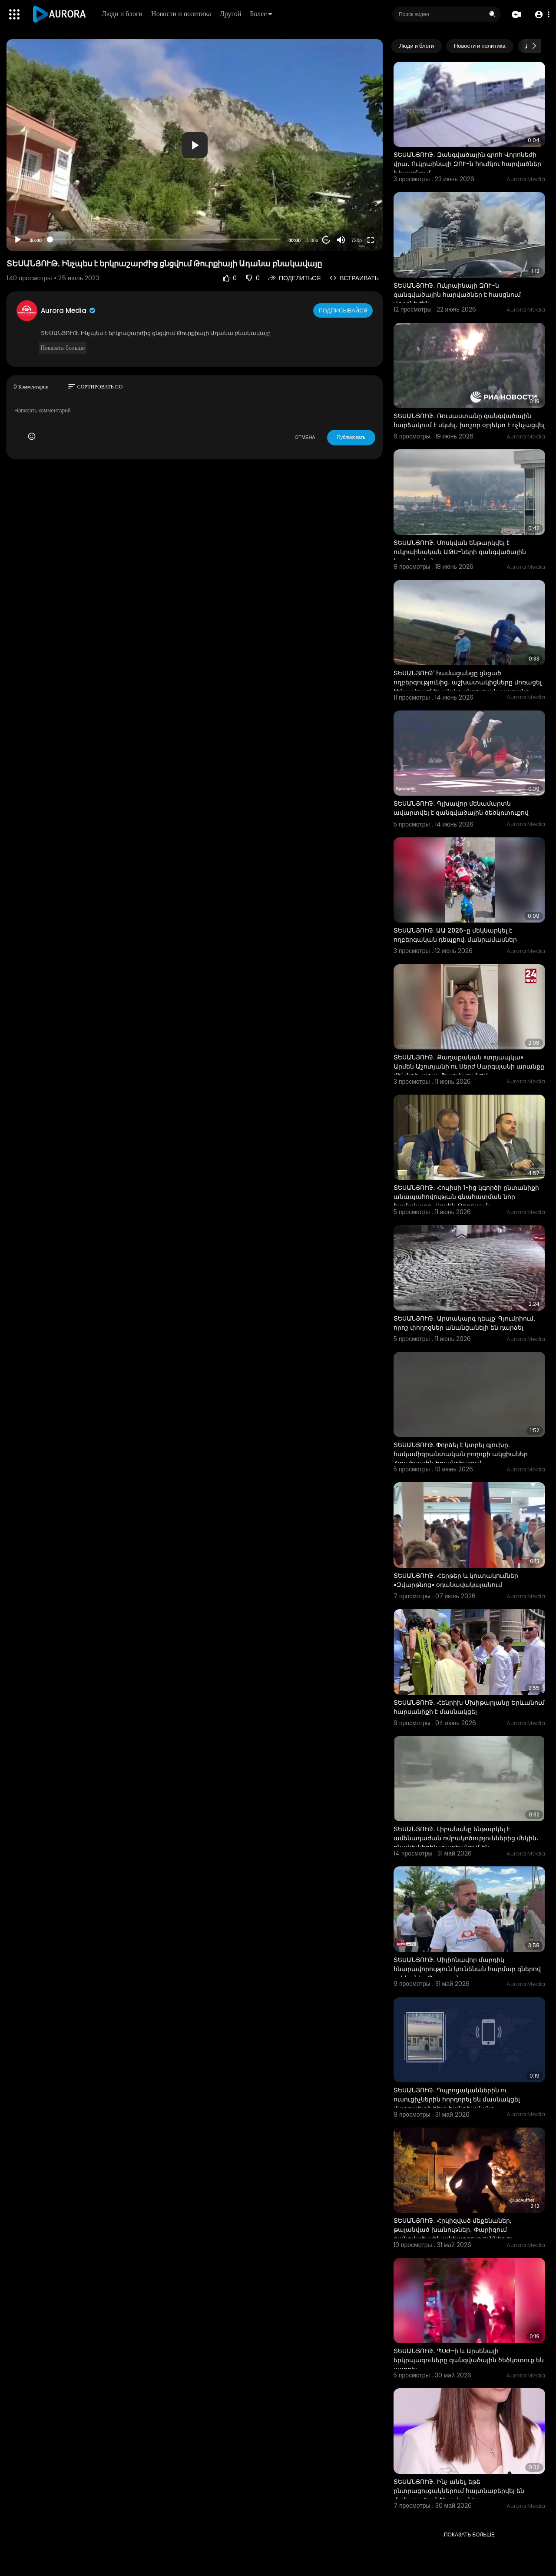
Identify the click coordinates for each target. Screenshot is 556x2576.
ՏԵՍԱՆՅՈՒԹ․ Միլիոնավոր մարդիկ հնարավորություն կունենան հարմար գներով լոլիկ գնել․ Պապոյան (467, 1968)
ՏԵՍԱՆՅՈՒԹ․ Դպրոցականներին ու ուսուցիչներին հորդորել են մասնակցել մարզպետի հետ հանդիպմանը (457, 2099)
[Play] (17, 240)
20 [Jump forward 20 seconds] (326, 240)
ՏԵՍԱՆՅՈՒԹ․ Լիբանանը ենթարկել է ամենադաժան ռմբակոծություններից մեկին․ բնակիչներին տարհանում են (466, 1838)
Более (263, 14)
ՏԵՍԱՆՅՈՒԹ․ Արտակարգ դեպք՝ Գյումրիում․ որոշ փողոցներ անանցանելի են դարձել (465, 1323)
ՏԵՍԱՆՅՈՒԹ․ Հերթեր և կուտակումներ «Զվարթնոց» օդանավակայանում (456, 1580)
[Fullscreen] (370, 240)
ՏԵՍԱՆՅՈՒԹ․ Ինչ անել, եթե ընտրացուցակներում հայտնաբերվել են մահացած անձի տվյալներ (459, 2490)
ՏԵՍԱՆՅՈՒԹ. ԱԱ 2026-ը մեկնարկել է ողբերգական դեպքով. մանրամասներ (455, 935)
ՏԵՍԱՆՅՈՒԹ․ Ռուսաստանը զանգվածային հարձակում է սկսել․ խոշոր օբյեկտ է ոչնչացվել (469, 420)
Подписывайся (344, 310)
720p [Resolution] (356, 240)
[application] (195, 145)
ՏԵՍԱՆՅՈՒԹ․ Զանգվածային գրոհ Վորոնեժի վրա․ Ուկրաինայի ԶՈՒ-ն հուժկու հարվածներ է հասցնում (467, 163)
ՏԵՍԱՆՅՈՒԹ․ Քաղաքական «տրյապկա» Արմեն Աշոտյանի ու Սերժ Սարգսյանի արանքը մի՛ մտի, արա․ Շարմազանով (469, 1066)
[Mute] (341, 240)
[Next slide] (534, 46)
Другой (232, 14)
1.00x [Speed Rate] (312, 240)
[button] (540, 14)
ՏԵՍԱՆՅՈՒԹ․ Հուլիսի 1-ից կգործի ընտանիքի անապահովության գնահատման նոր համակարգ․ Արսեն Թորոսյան (466, 1196)
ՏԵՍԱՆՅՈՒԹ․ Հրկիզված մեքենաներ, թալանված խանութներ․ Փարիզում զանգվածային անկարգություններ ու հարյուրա (453, 2234)
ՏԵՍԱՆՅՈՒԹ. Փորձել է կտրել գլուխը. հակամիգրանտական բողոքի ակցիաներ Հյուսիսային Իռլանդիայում (461, 1454)
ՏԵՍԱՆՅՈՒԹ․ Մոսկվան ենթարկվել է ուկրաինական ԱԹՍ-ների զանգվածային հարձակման (460, 551)
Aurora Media (68, 310)
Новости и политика (183, 14)
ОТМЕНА (305, 437)
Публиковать (351, 437)
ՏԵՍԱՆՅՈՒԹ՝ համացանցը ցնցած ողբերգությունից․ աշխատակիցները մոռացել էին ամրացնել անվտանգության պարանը (468, 682)
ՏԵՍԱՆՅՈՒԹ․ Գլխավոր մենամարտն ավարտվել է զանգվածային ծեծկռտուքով (461, 808)
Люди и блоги (124, 14)
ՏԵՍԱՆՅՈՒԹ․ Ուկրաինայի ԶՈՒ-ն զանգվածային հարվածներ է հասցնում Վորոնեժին (457, 294)
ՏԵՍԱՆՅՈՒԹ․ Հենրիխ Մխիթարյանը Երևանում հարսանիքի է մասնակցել (469, 1707)
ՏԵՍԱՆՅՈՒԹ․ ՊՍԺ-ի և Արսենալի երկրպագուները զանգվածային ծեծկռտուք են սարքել (469, 2360)
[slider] (165, 239)
